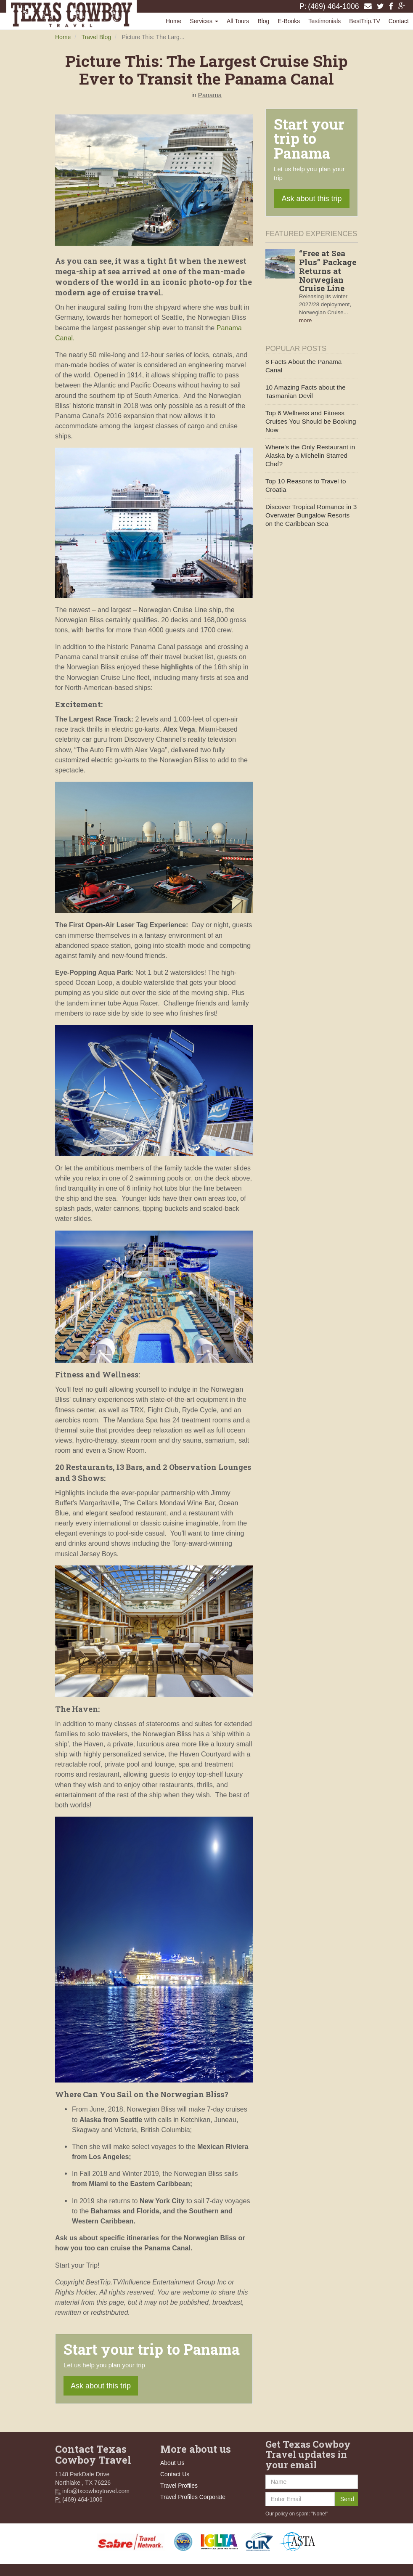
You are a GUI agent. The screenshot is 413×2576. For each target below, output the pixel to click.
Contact (399, 21)
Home (173, 21)
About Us (172, 2462)
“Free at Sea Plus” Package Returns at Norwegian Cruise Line (327, 270)
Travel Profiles (179, 2485)
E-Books (289, 21)
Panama (210, 94)
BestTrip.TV (364, 21)
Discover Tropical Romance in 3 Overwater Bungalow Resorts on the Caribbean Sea (311, 515)
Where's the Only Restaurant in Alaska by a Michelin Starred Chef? (310, 455)
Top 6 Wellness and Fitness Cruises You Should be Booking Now (310, 421)
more (305, 320)
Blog (263, 21)
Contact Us (174, 2474)
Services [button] (204, 21)
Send (347, 2499)
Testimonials (324, 21)
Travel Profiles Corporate (192, 2497)
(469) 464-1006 (333, 6)
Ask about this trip (101, 2386)
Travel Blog (96, 37)
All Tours (238, 21)
